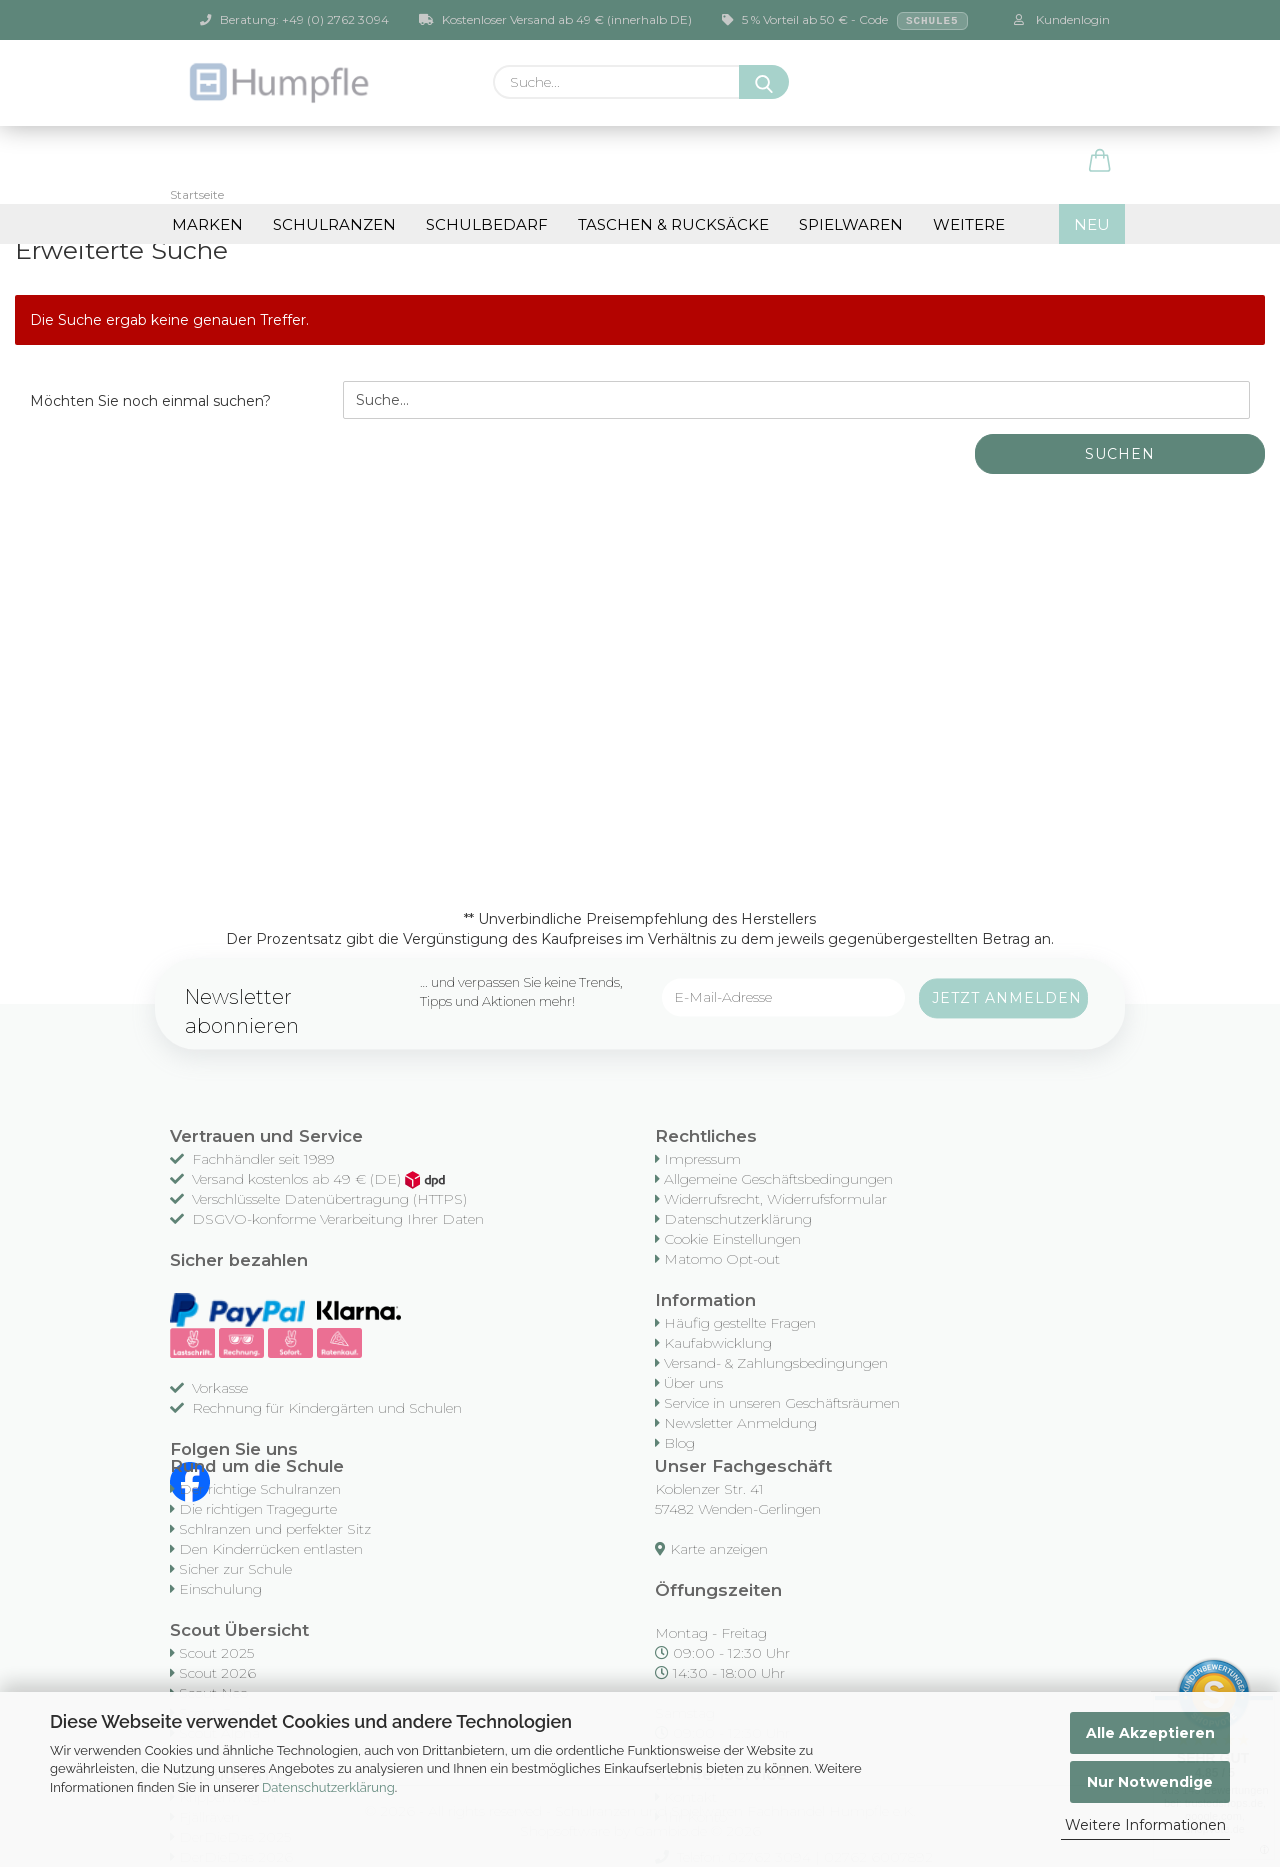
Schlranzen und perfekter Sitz (275, 1529)
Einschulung (220, 1589)
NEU (1092, 224)
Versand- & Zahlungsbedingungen (776, 1363)
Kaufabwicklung (718, 1343)
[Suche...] (764, 82)
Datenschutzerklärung (328, 1787)
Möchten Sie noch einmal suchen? (150, 401)
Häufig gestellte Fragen (740, 1323)
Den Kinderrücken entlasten (271, 1549)
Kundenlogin (1062, 19)
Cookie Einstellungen (732, 1239)
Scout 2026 (217, 1673)
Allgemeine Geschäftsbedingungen (778, 1179)
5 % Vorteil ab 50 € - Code (845, 21)
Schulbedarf (487, 224)
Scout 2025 (216, 1653)
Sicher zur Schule (235, 1569)
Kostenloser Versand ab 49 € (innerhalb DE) (555, 19)
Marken (207, 224)
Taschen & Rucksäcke (673, 224)
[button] (1100, 162)
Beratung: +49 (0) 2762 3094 (294, 19)
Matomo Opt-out (722, 1259)
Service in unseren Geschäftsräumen (782, 1403)
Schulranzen (334, 224)
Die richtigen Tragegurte (258, 1509)
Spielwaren (851, 224)
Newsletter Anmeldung (740, 1423)
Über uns (693, 1383)
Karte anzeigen (719, 1549)
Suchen (1120, 454)
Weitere (969, 224)
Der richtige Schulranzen (260, 1489)
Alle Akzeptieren (1150, 1733)
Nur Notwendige (1150, 1782)
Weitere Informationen (1145, 1825)
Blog (679, 1443)
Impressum (702, 1159)
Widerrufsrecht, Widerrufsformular (775, 1199)
